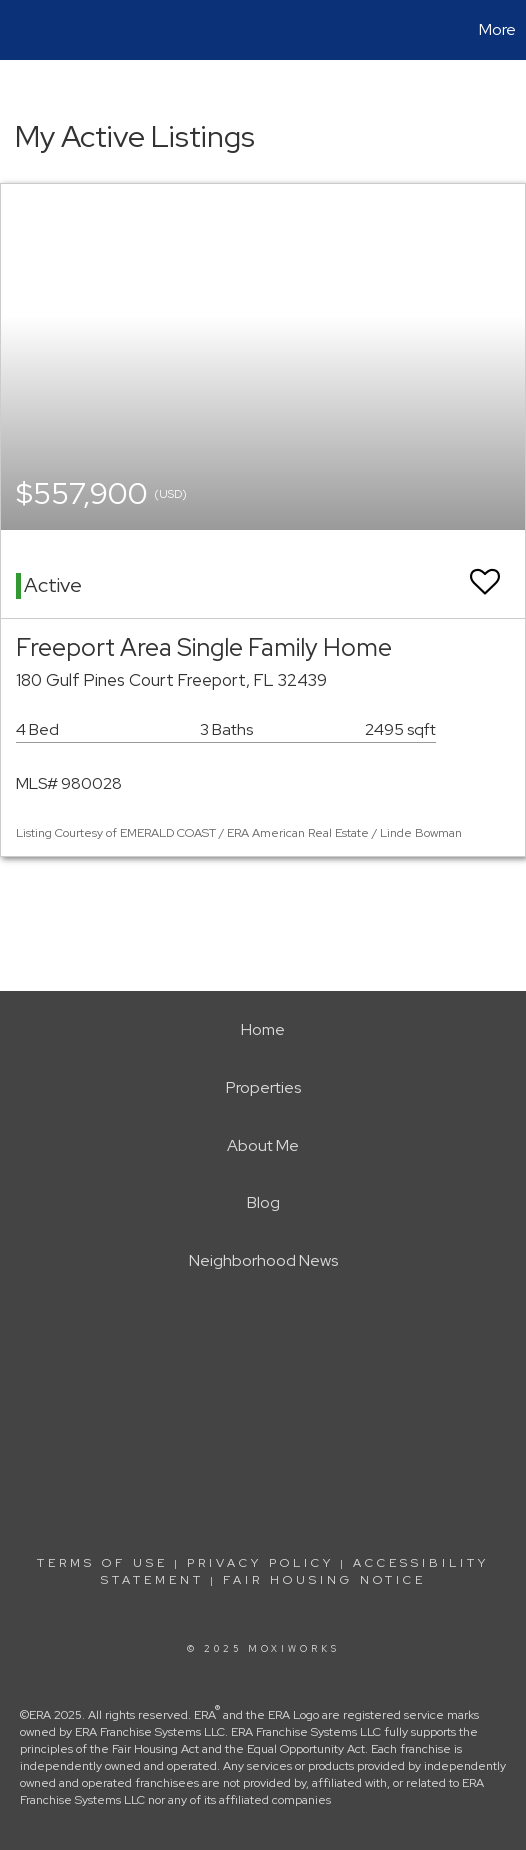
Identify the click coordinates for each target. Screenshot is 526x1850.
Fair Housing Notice (324, 1580)
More (497, 29)
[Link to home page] (18, 30)
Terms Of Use (102, 1563)
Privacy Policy (260, 1563)
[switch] (485, 572)
